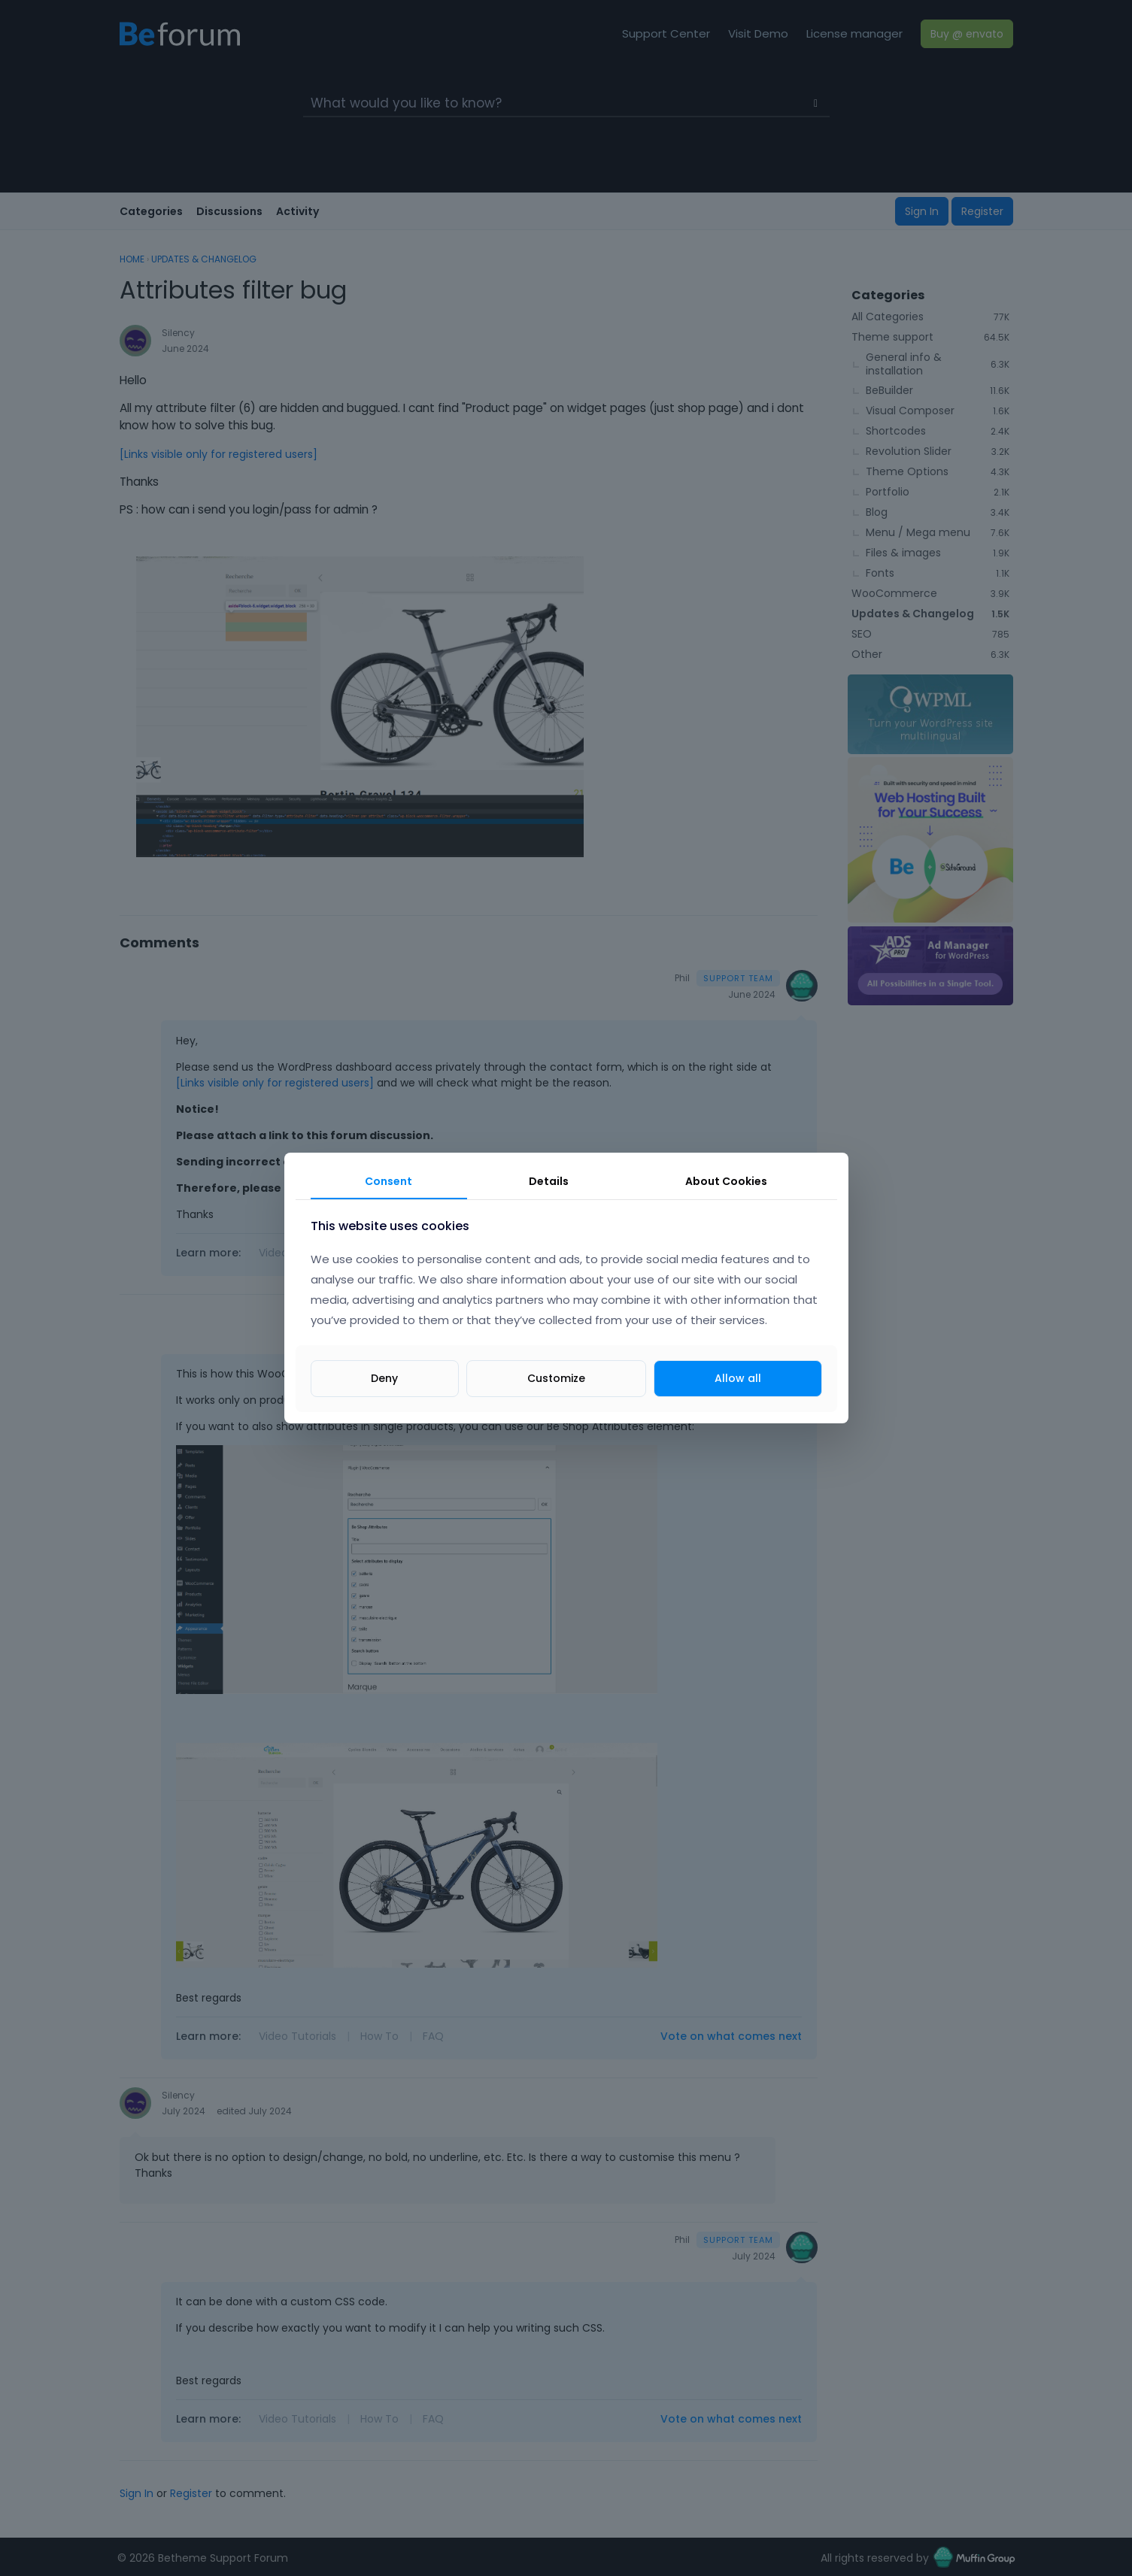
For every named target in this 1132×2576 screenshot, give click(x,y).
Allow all (738, 1378)
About (726, 1181)
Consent (388, 1181)
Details (549, 1181)
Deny (384, 1378)
